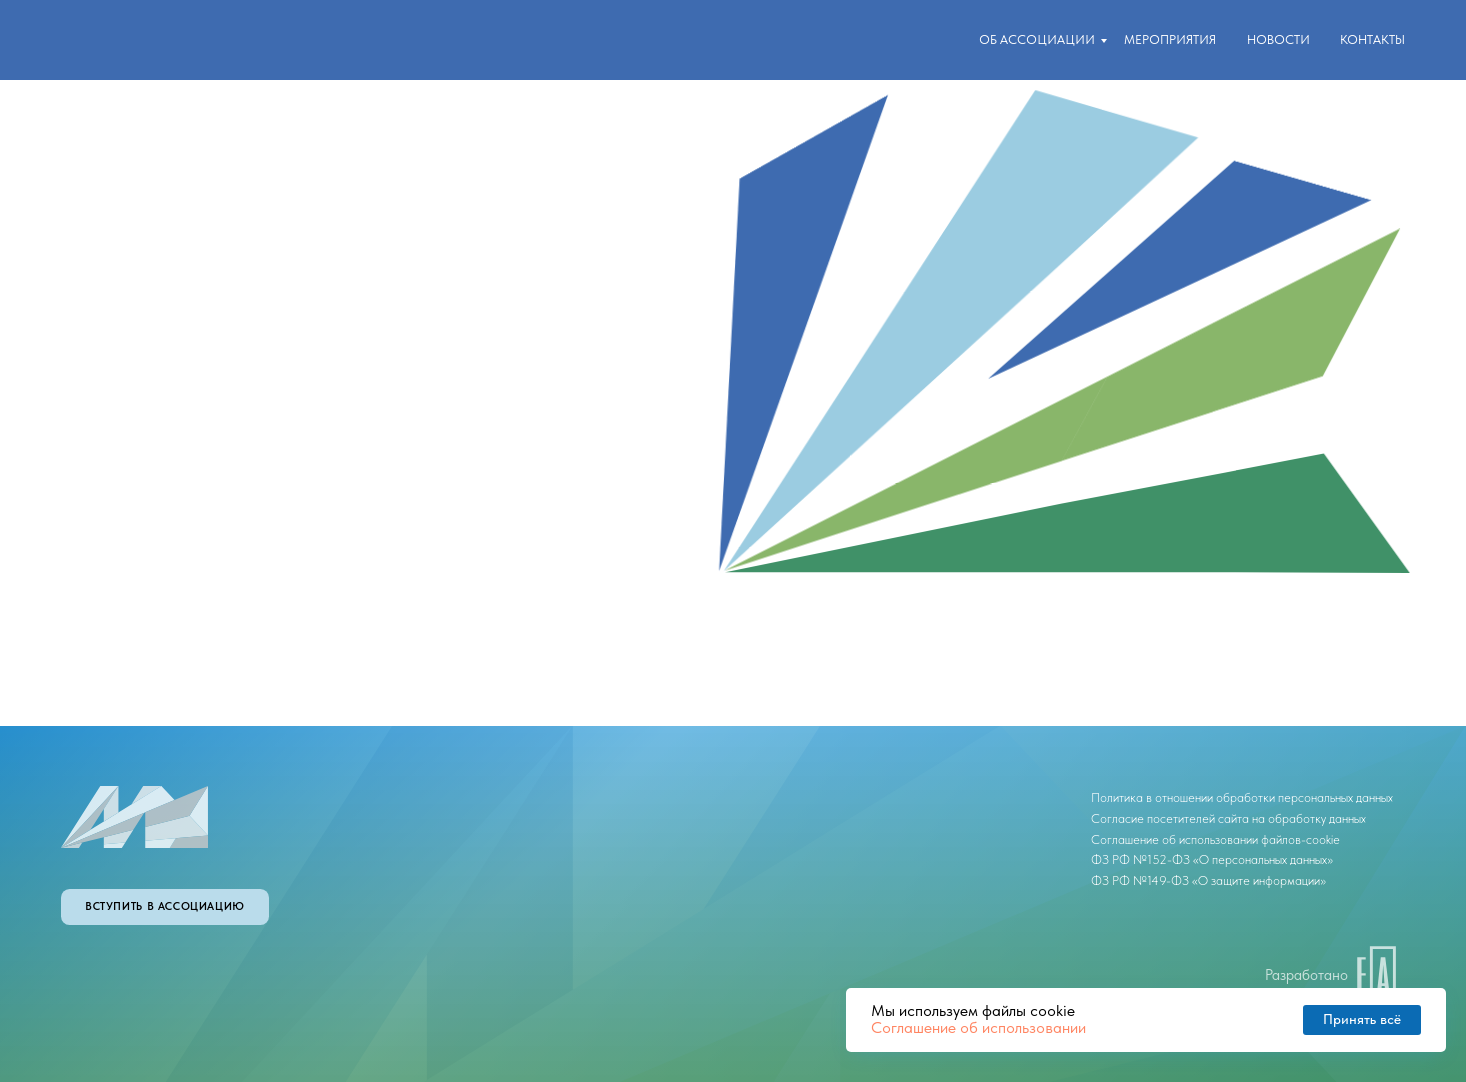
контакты (1372, 39)
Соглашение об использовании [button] (978, 1027)
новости (1278, 39)
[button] (165, 907)
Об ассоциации (1037, 39)
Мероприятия (1170, 39)
